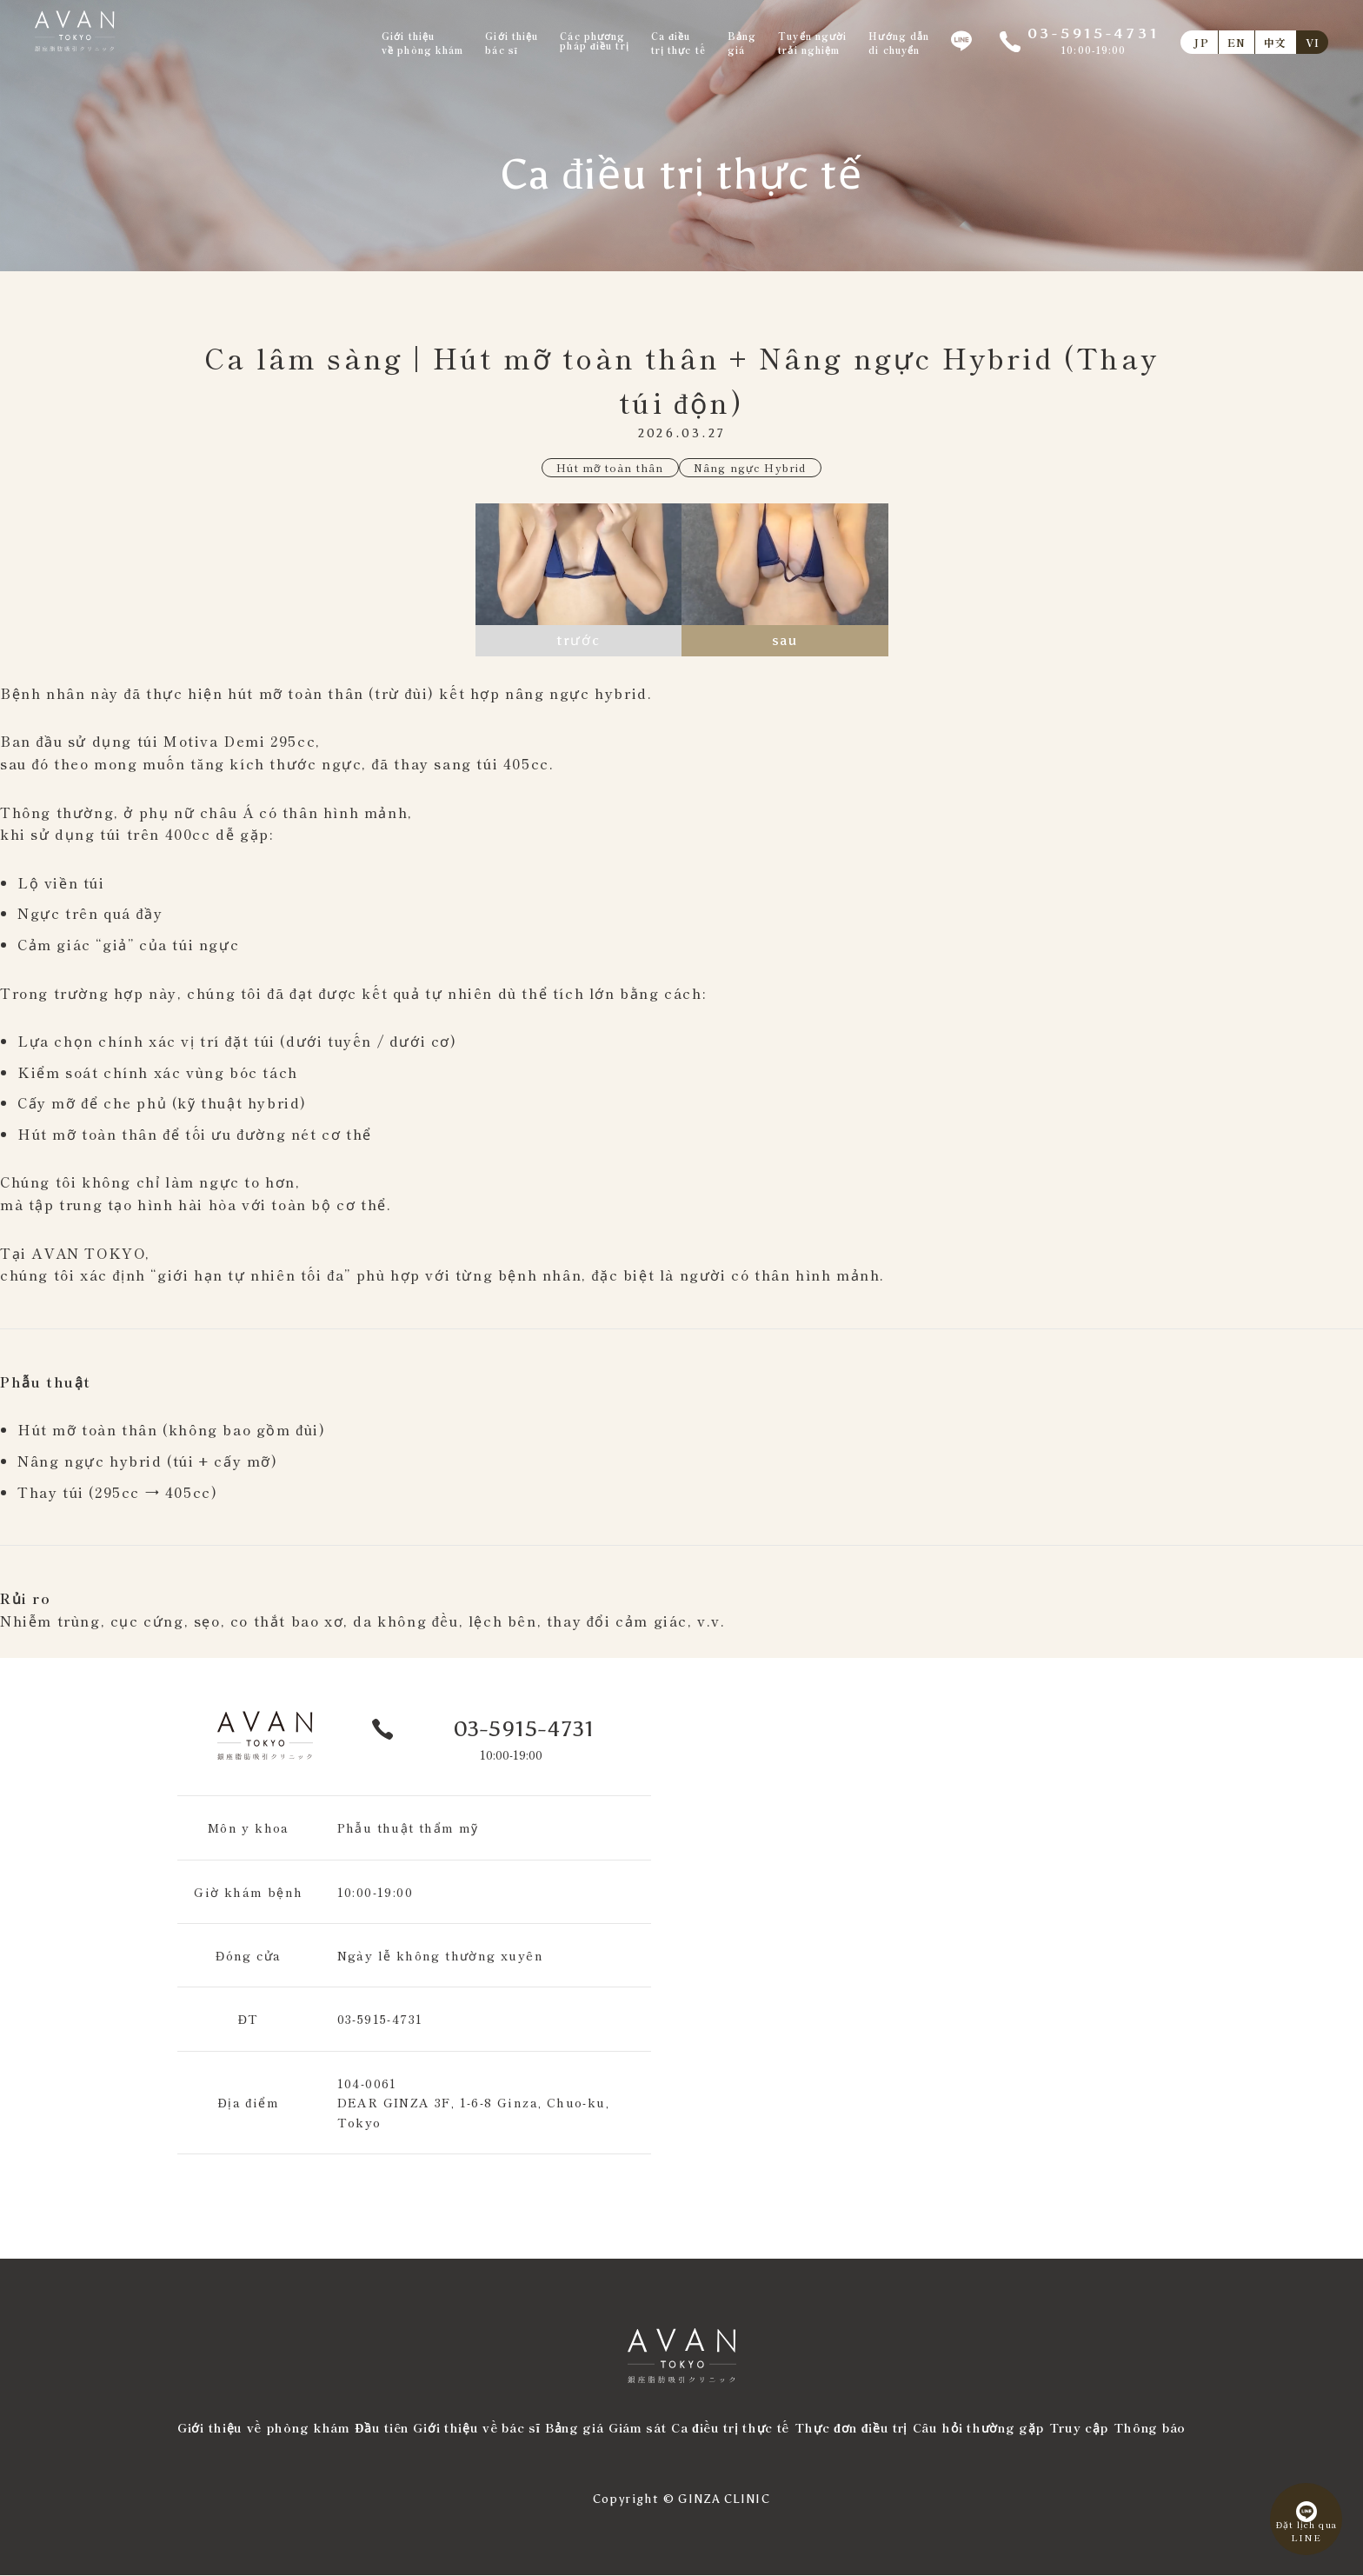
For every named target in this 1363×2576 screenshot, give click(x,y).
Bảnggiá (742, 43)
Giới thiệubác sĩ (511, 43)
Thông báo (1150, 2428)
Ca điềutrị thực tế (678, 43)
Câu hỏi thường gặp (979, 2428)
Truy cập (1079, 2428)
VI (1313, 42)
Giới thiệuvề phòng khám (422, 43)
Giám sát (637, 2428)
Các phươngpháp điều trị (594, 40)
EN (1236, 42)
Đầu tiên (382, 2428)
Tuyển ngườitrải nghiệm (812, 43)
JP (1200, 42)
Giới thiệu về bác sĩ (476, 2428)
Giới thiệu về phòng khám (263, 2428)
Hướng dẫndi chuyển (898, 43)
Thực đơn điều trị (851, 2428)
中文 (1275, 42)
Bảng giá (574, 2428)
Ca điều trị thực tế (730, 2428)
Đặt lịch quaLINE (1298, 2522)
